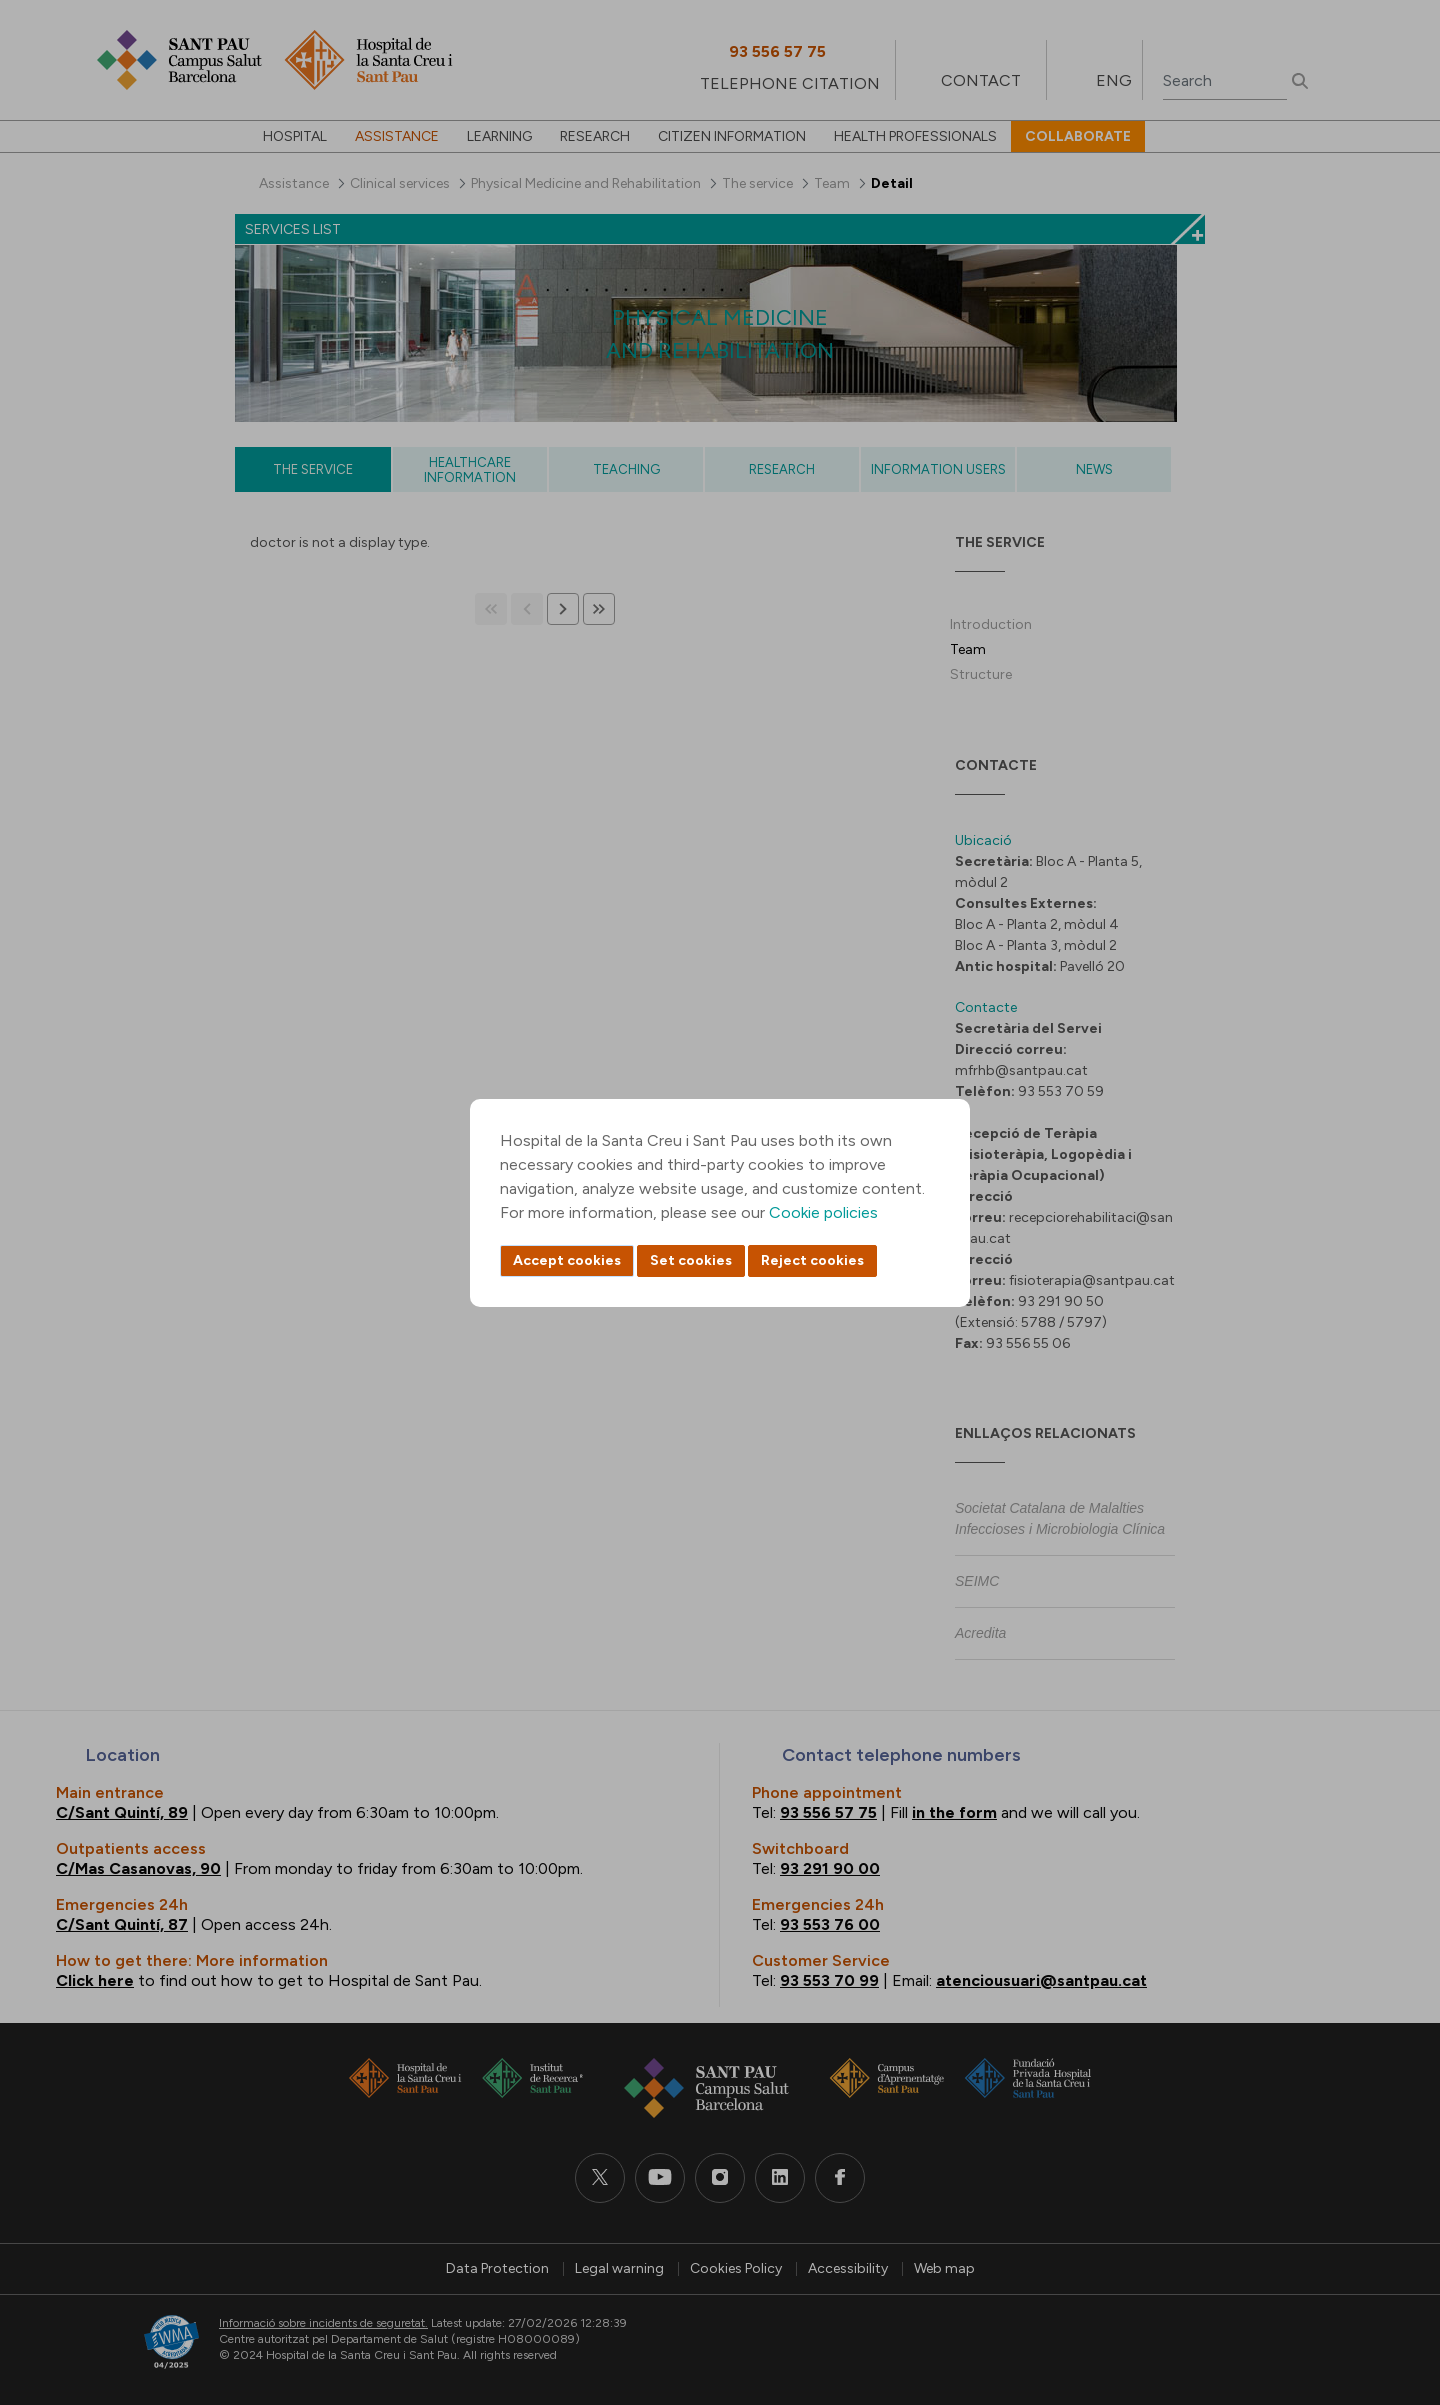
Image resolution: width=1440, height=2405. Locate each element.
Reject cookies (812, 1260)
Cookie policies (823, 1212)
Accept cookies (567, 1260)
